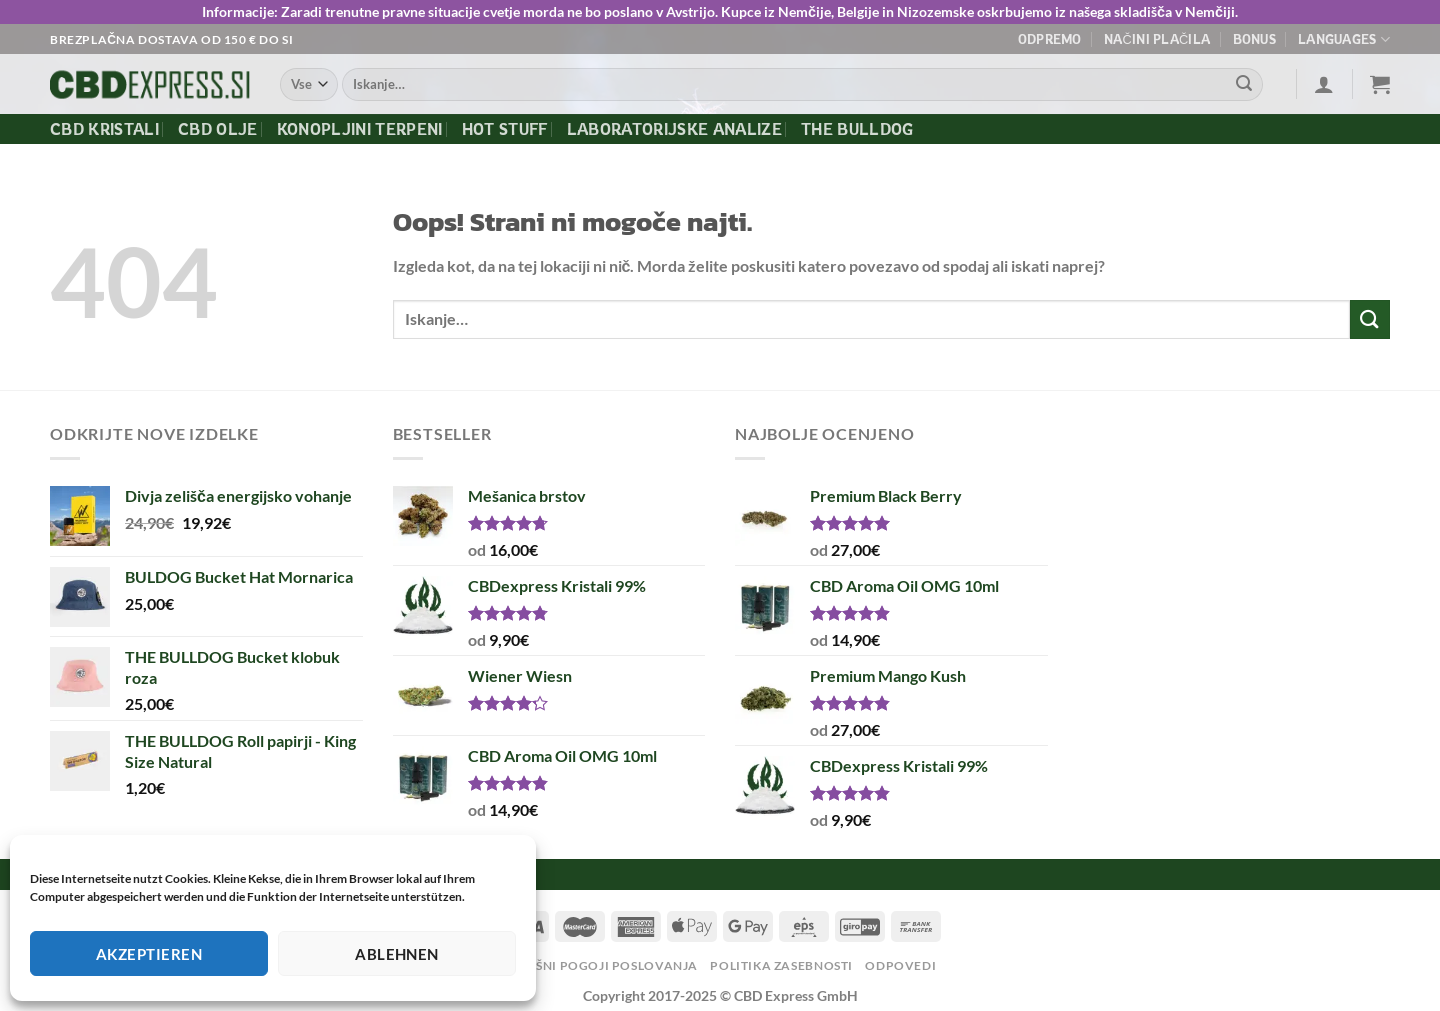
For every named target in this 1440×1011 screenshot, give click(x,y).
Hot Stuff (505, 129)
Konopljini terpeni (360, 129)
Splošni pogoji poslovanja (601, 965)
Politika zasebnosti (781, 965)
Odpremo (1050, 39)
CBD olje (218, 129)
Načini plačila (1157, 39)
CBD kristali (104, 129)
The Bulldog (857, 129)
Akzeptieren (149, 954)
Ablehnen (397, 954)
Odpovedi (900, 965)
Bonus (1254, 39)
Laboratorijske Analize (674, 129)
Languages (1344, 39)
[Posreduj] (1244, 85)
